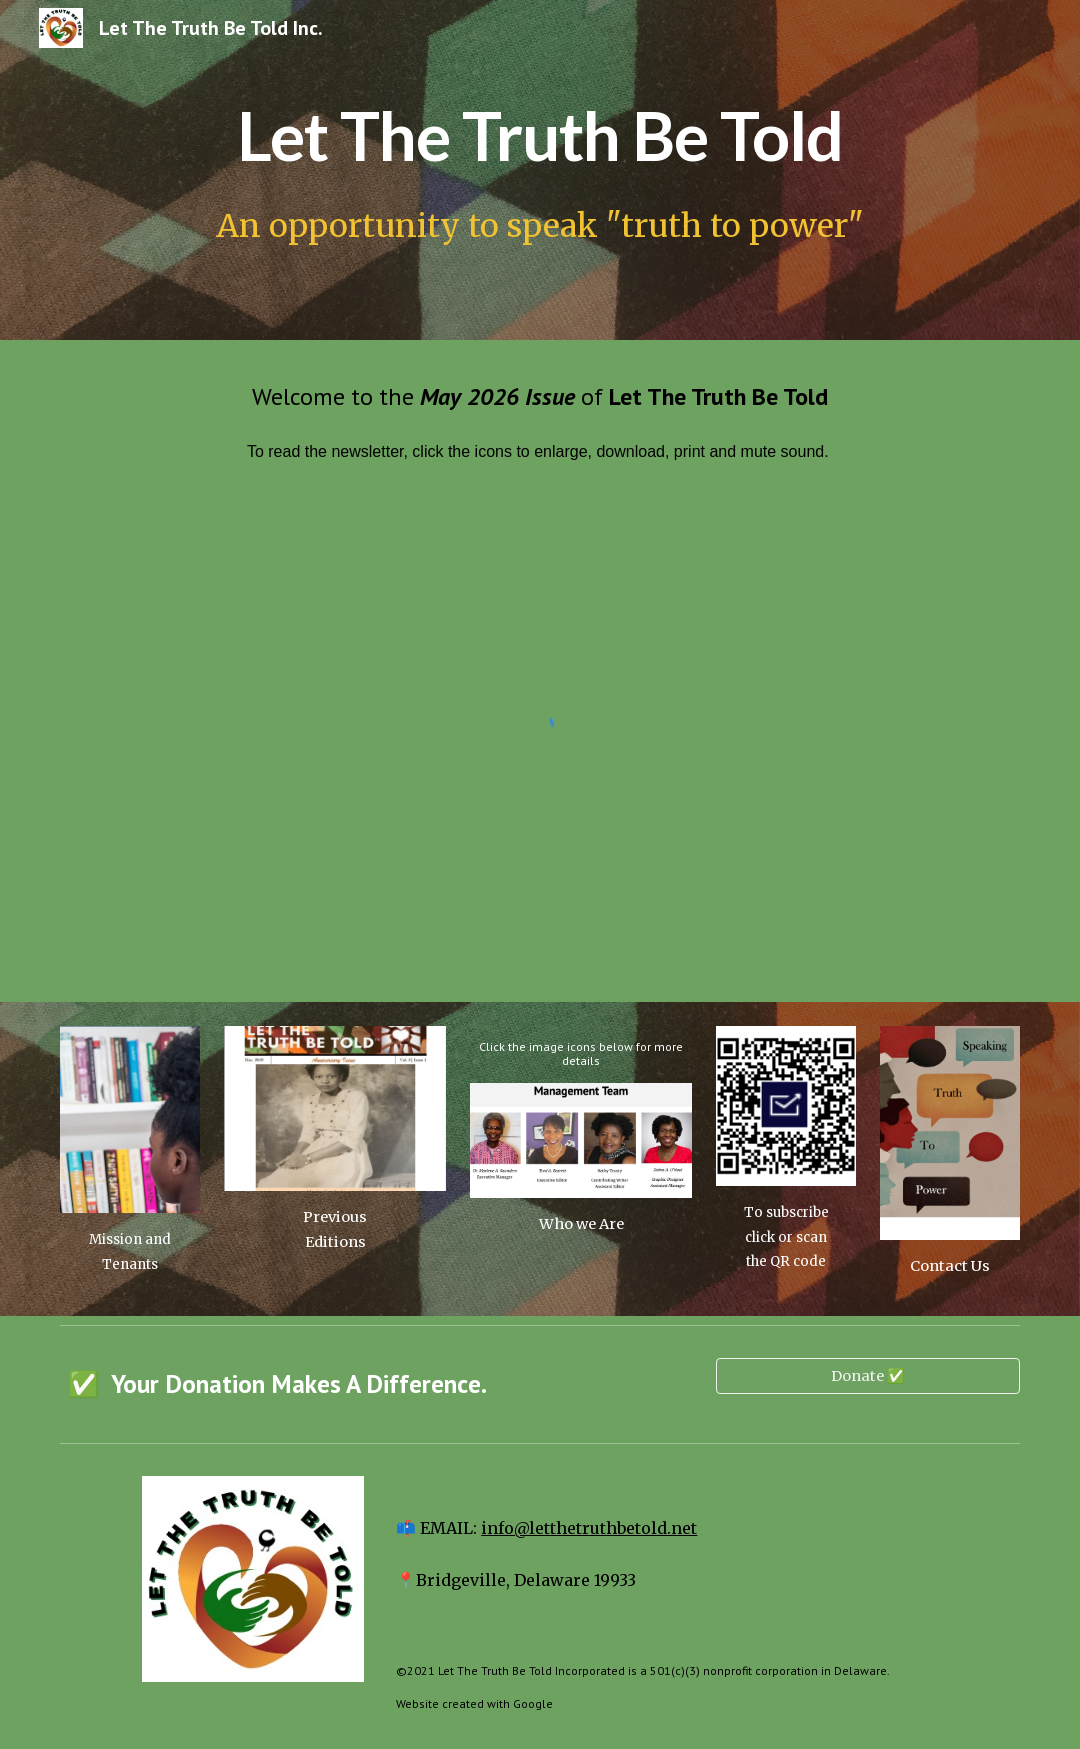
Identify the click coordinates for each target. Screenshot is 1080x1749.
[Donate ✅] (867, 1375)
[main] (539, 129)
